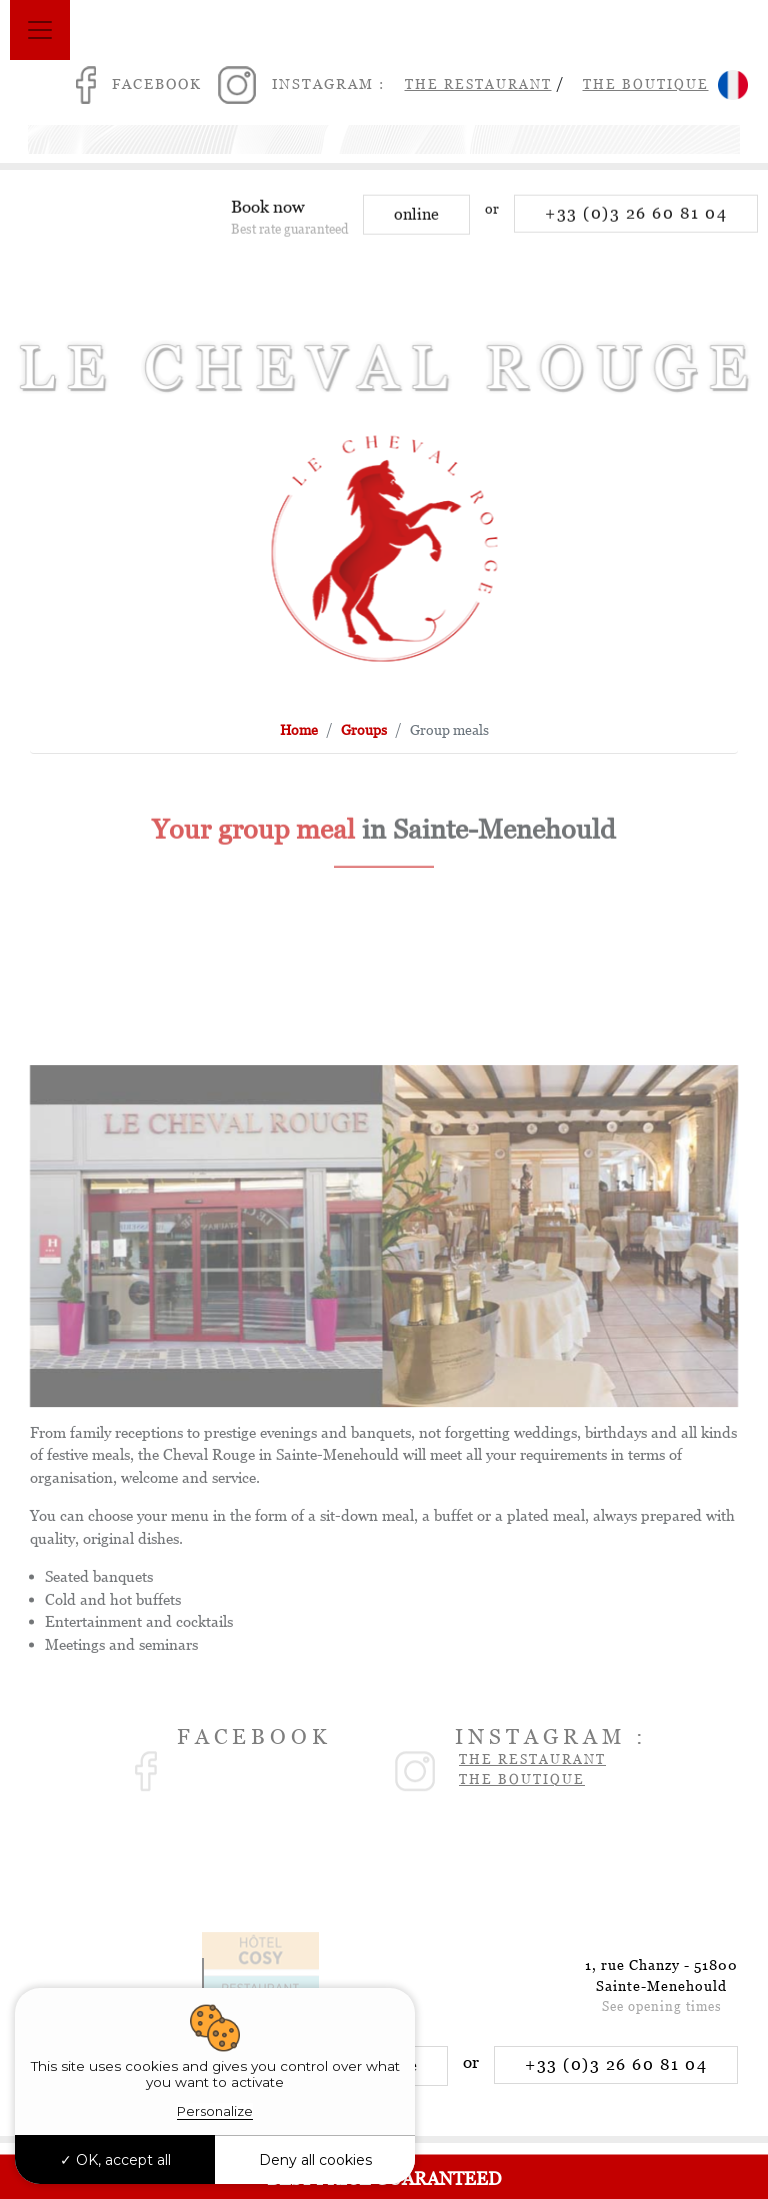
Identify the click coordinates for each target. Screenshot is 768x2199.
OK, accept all (115, 2160)
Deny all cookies (315, 2160)
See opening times (662, 2006)
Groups (364, 730)
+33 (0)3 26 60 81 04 (636, 220)
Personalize (215, 2111)
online (416, 221)
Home (299, 730)
